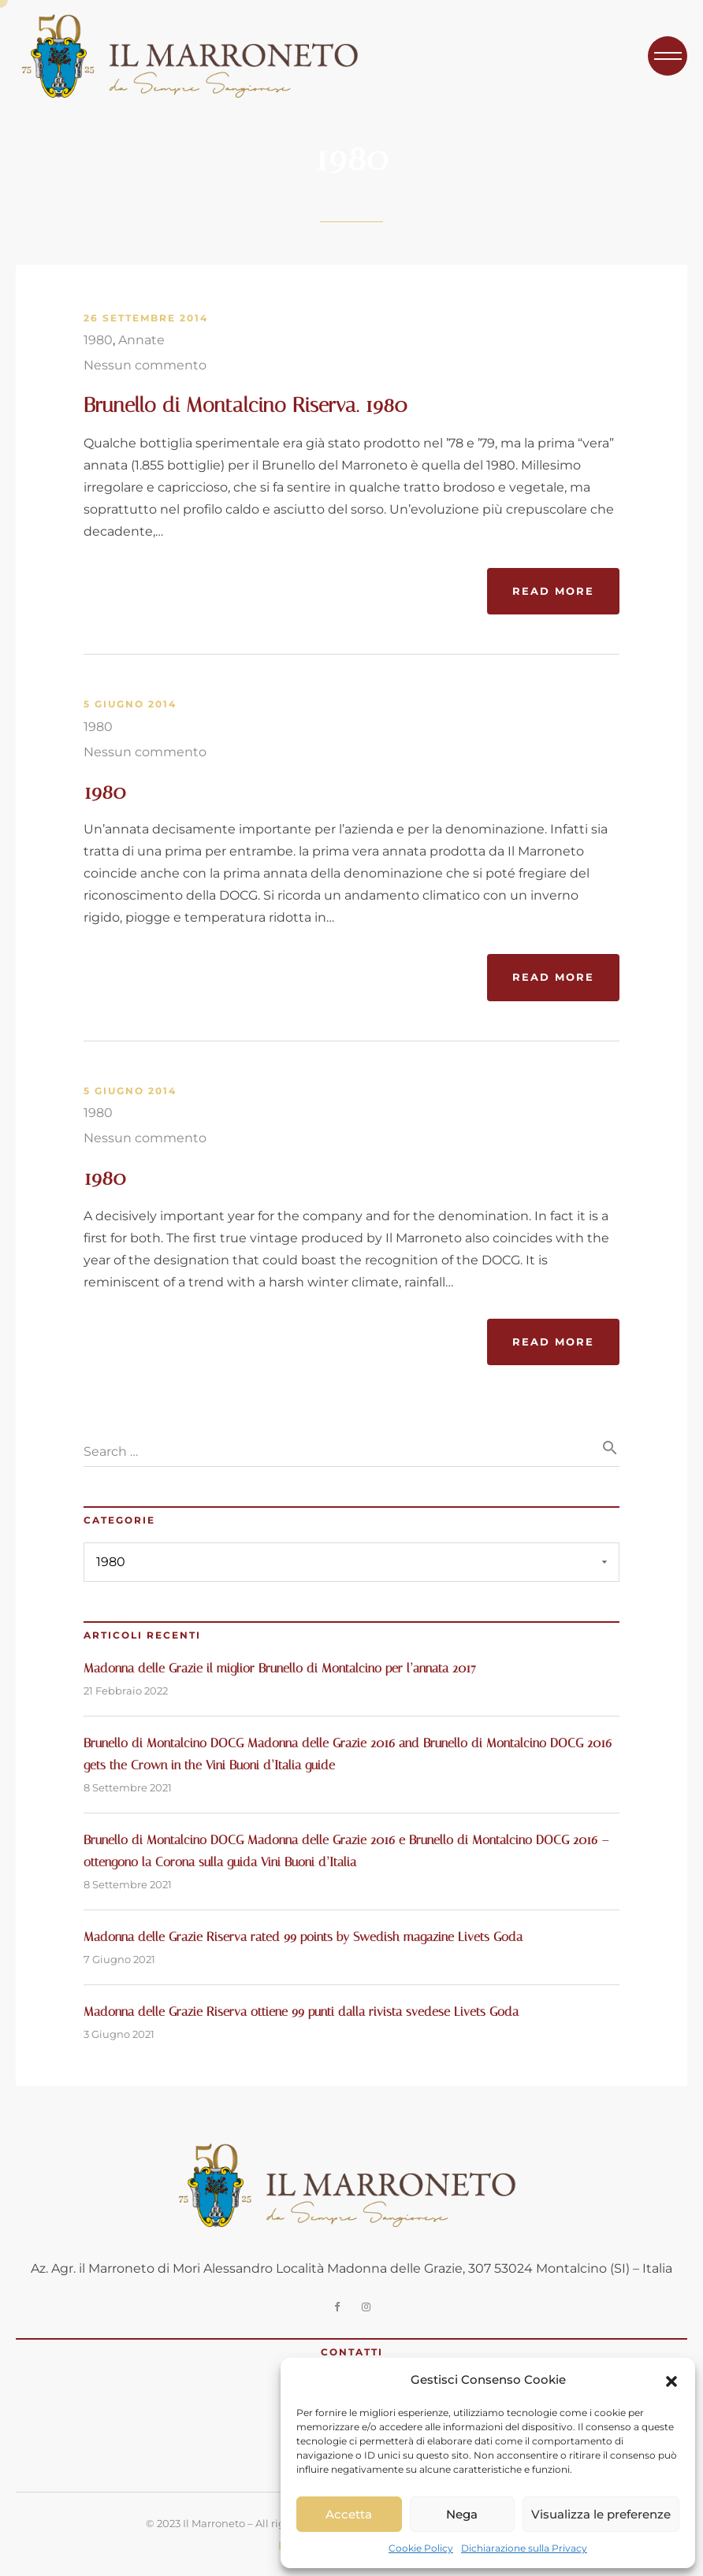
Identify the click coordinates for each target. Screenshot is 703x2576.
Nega (462, 2514)
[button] (671, 2380)
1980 (98, 339)
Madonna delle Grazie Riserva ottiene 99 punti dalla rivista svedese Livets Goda (301, 2011)
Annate (141, 339)
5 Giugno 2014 (130, 704)
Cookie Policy (421, 2548)
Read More (553, 591)
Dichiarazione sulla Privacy (524, 2548)
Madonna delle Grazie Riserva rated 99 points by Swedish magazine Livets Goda (303, 1936)
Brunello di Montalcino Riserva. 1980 (245, 405)
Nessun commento (145, 365)
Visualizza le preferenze (601, 2514)
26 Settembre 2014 (146, 318)
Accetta (348, 2514)
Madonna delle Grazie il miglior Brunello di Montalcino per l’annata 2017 (280, 1668)
